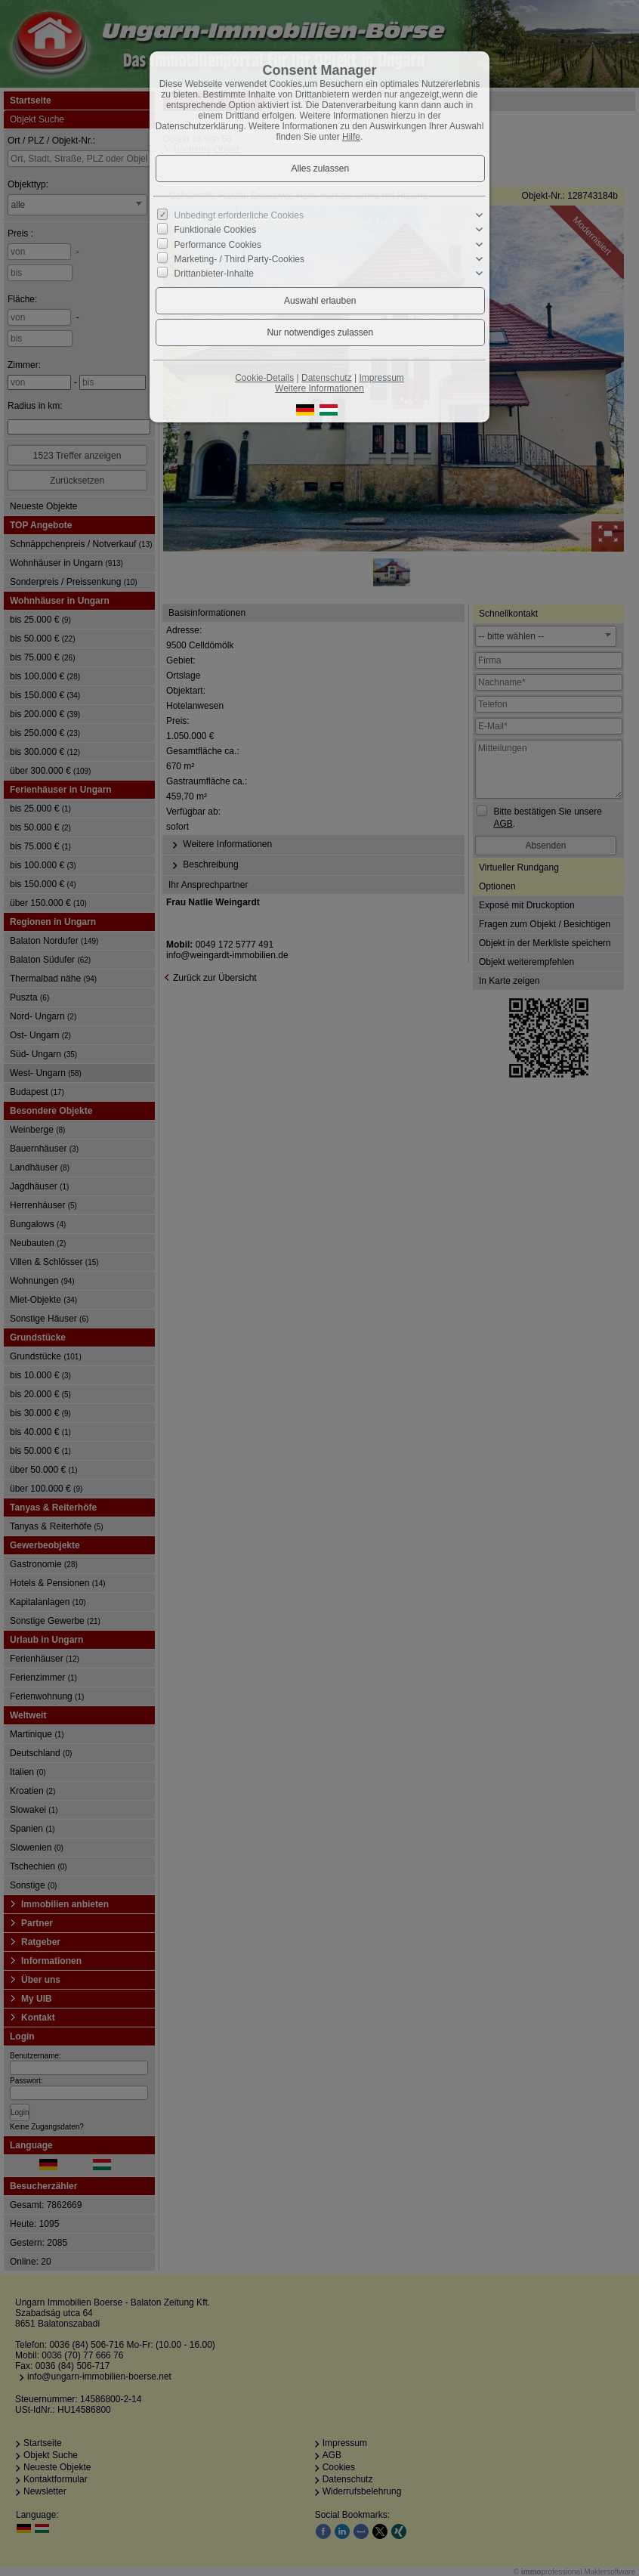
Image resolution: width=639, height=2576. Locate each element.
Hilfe (351, 136)
